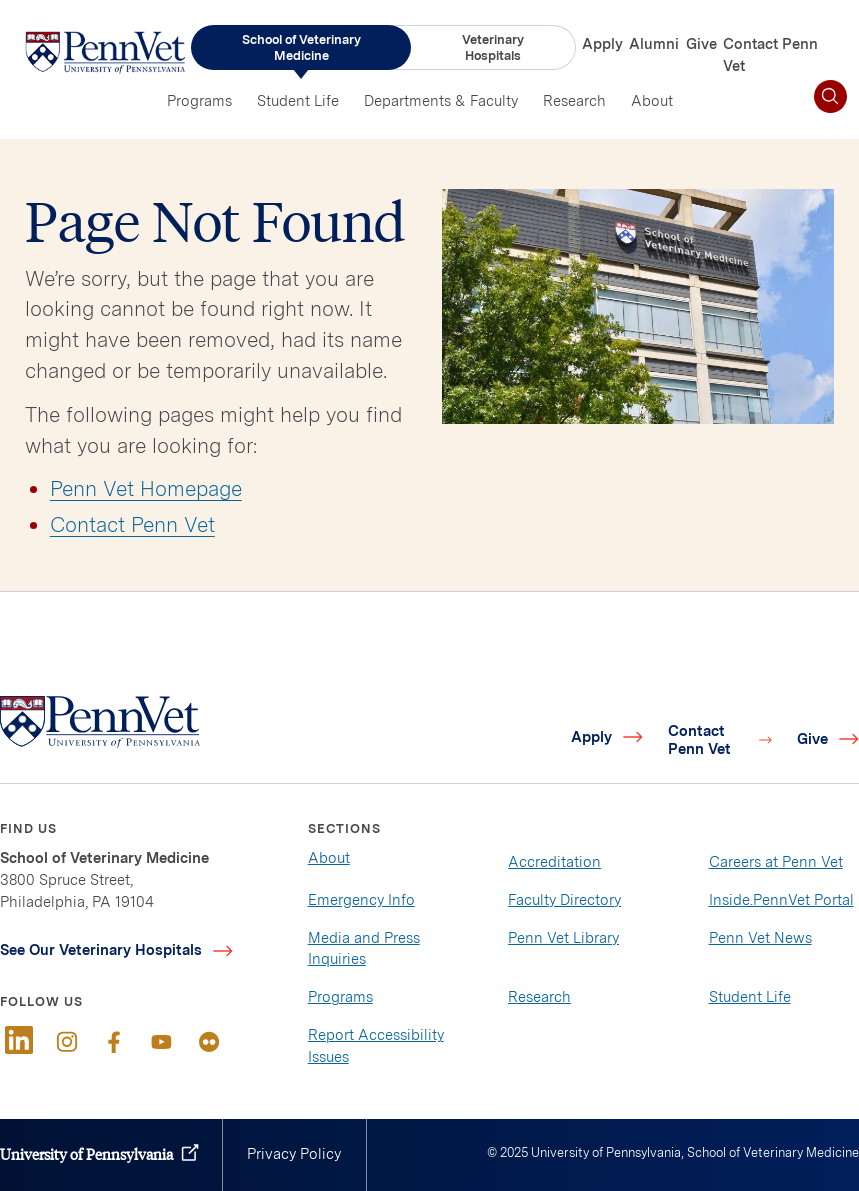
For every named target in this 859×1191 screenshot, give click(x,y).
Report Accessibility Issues (376, 1046)
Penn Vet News (760, 938)
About (652, 101)
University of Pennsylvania (86, 1154)
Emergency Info (361, 900)
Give (701, 44)
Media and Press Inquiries (364, 949)
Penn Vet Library (563, 938)
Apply (602, 44)
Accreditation (554, 862)
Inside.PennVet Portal (781, 900)
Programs (199, 101)
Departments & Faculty (441, 101)
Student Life (298, 101)
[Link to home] (105, 52)
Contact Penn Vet (132, 524)
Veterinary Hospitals (493, 47)
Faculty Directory (564, 900)
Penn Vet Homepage (146, 488)
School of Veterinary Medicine (301, 47)
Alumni (654, 44)
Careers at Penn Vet (776, 862)
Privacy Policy (294, 1154)
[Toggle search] (830, 96)
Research (574, 101)
